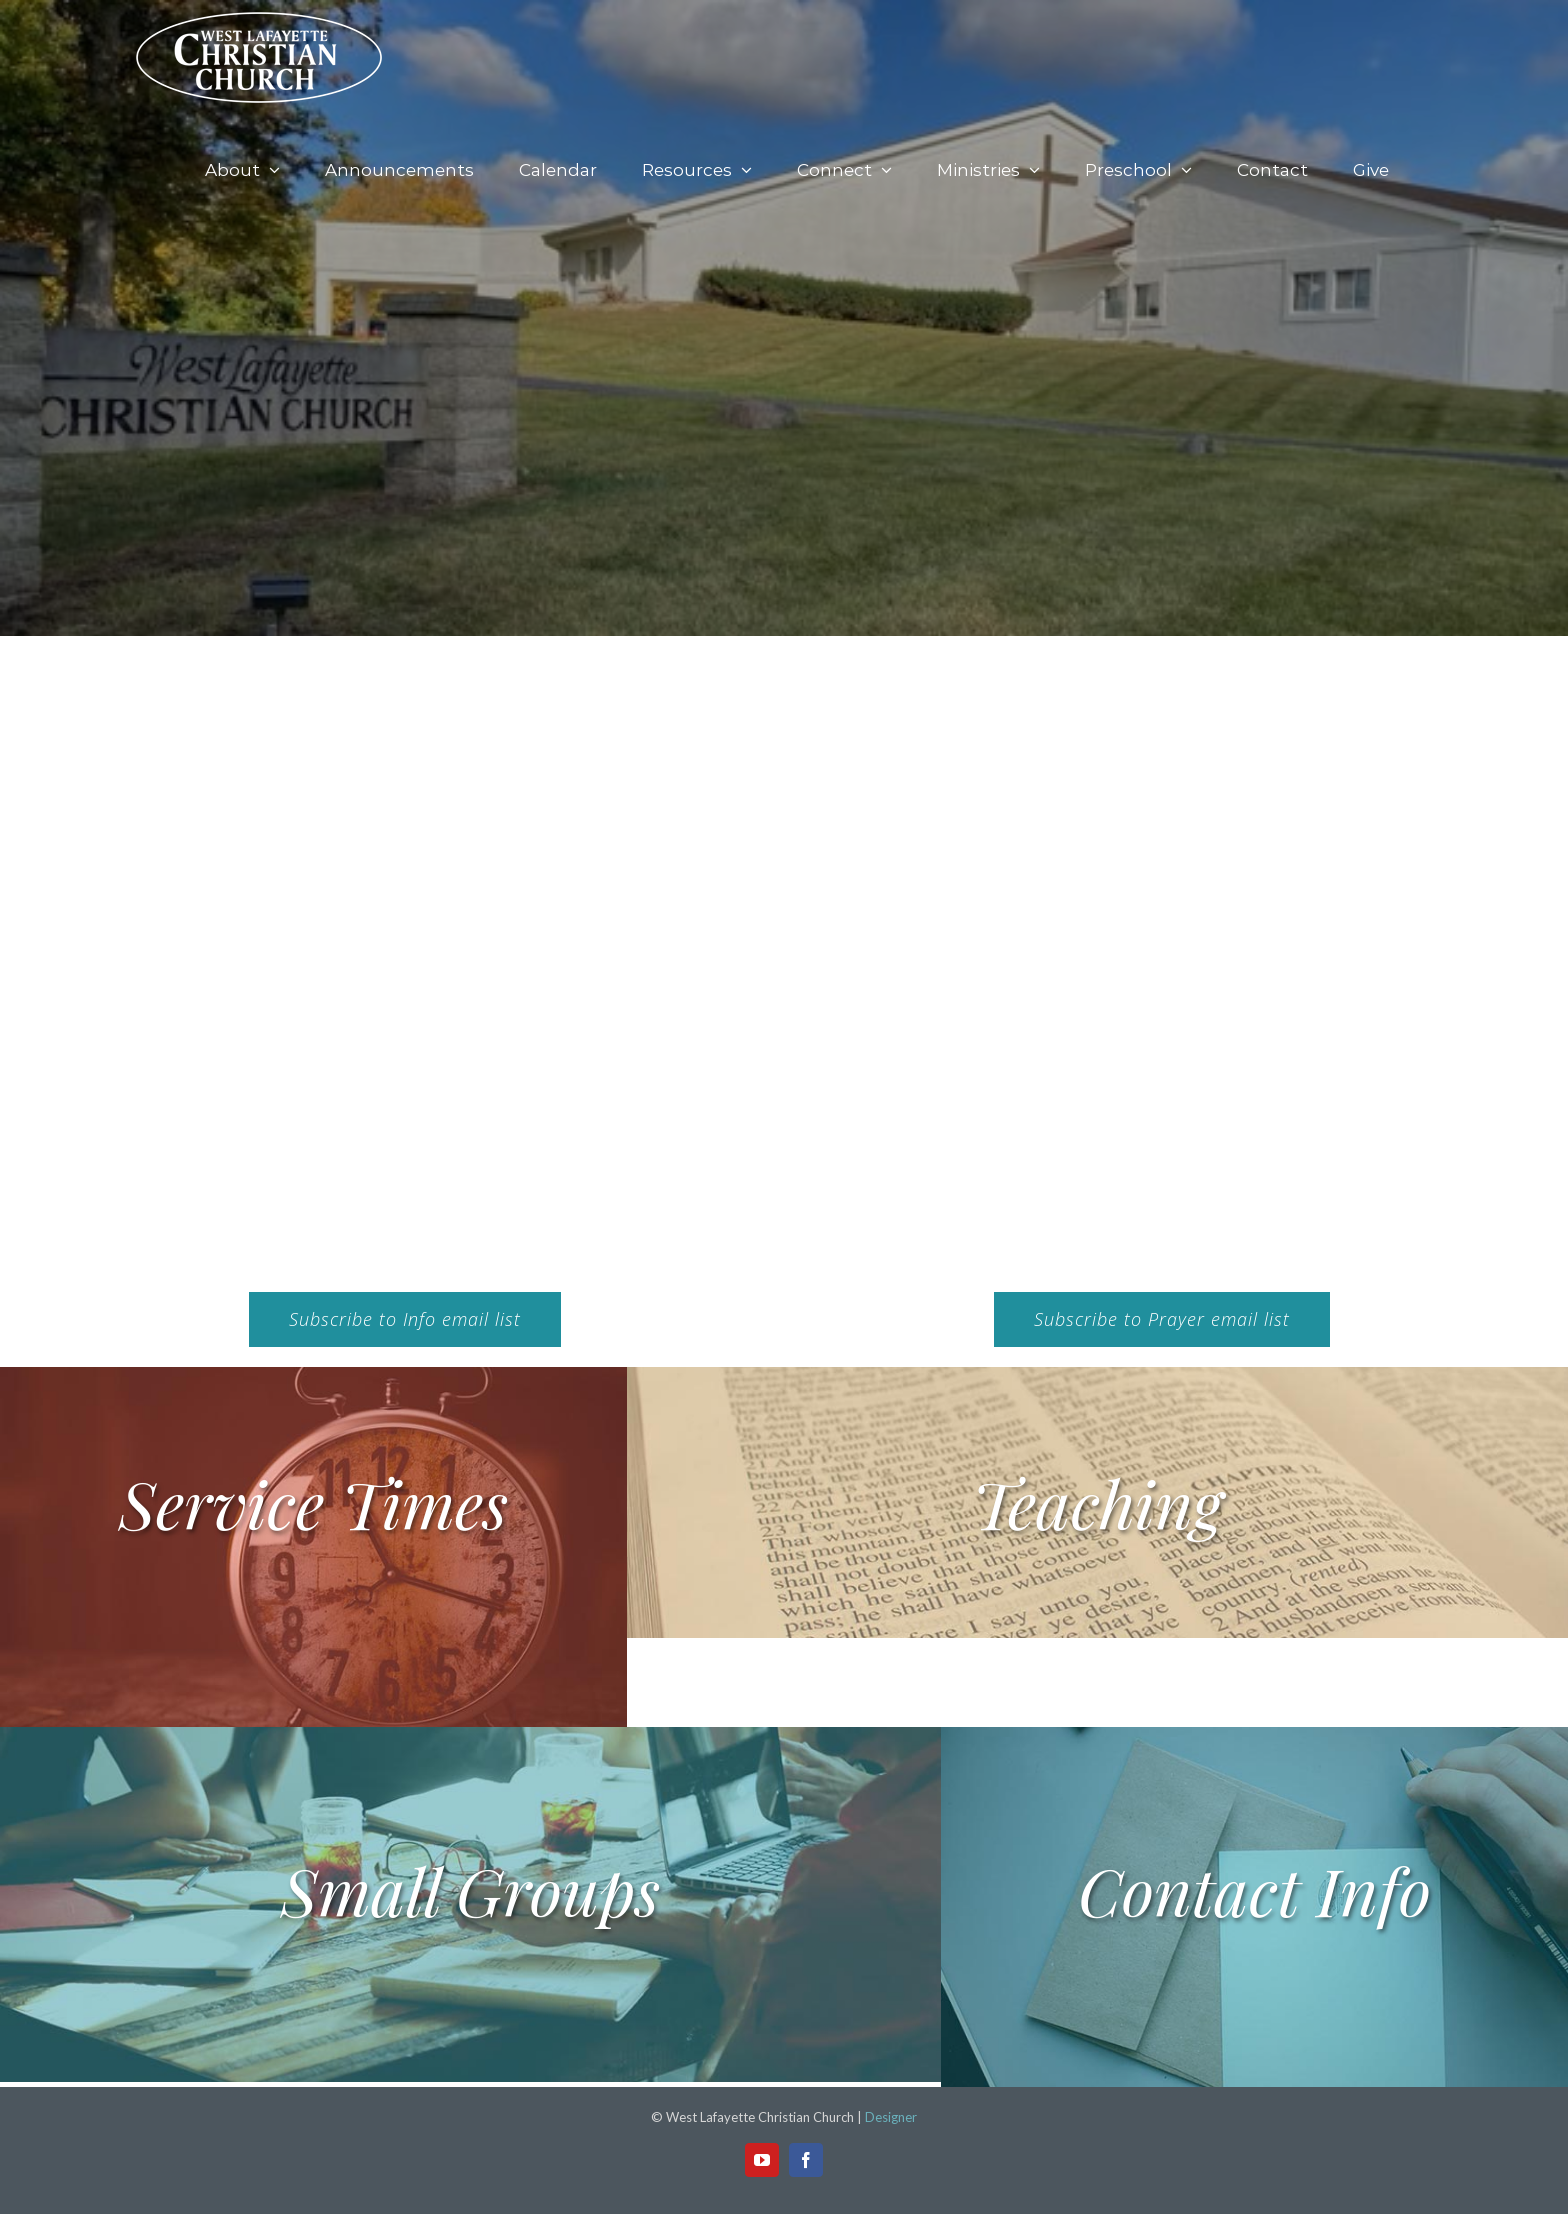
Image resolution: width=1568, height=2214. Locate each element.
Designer (891, 2117)
